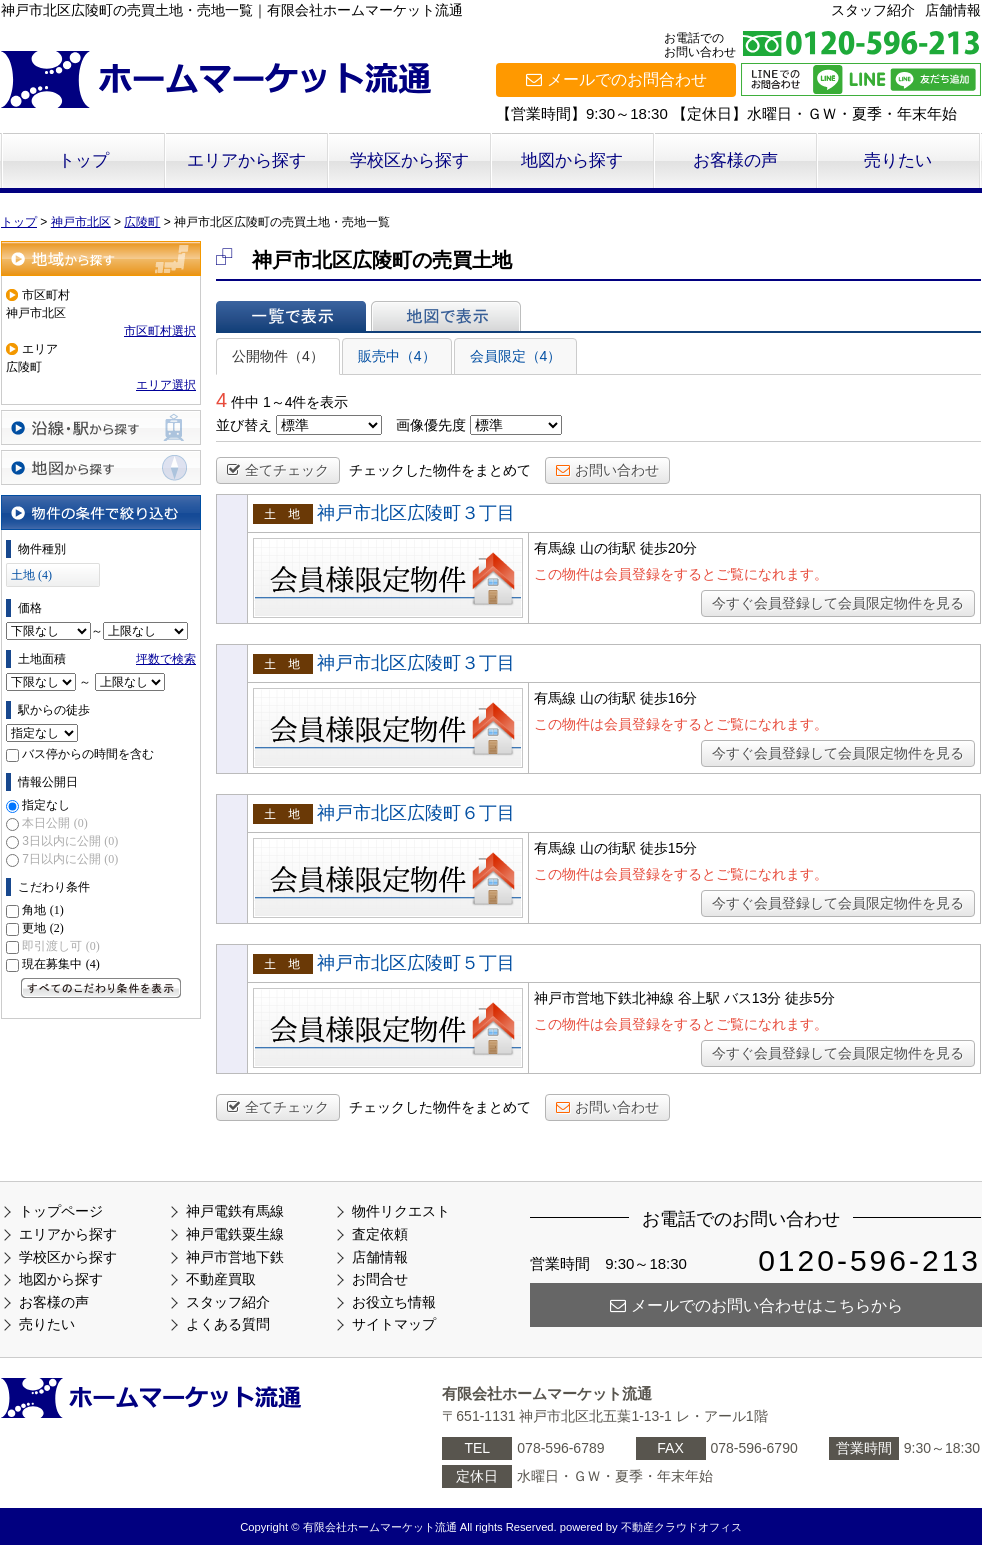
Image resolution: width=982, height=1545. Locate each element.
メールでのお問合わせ (616, 79)
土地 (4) (31, 575)
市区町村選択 (160, 331)
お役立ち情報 (394, 1302)
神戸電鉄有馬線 (235, 1211)
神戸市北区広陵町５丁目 (416, 963)
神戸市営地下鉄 (235, 1257)
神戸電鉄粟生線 (235, 1234)
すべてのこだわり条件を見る (101, 988)
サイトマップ (394, 1324)
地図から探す (572, 160)
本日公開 (54, 823)
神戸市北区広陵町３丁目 (416, 513)
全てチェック (278, 470)
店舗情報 (953, 10)
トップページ (61, 1211)
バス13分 (753, 998)
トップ (83, 160)
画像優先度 (431, 425)
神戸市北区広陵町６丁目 (416, 813)
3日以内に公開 (70, 841)
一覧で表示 (291, 316)
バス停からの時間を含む (88, 754)
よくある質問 (228, 1324)
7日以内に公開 (70, 859)
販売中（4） (397, 356)
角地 (42, 910)
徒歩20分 (669, 548)
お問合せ (380, 1279)
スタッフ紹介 (873, 10)
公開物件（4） (278, 356)
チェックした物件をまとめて (440, 470)
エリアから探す (246, 160)
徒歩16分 (669, 698)
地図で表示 (446, 316)
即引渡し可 (60, 946)
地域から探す (101, 258)
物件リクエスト (401, 1211)
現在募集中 (60, 964)
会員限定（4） (516, 356)
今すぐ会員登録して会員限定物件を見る (838, 603)
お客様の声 (735, 160)
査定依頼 (380, 1234)
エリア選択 (166, 385)
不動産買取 (221, 1279)
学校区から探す (409, 160)
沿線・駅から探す (101, 427)
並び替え (244, 425)
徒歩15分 (669, 848)
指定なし (46, 805)
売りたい (898, 160)
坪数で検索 (166, 659)
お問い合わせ (607, 470)
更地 (42, 928)
